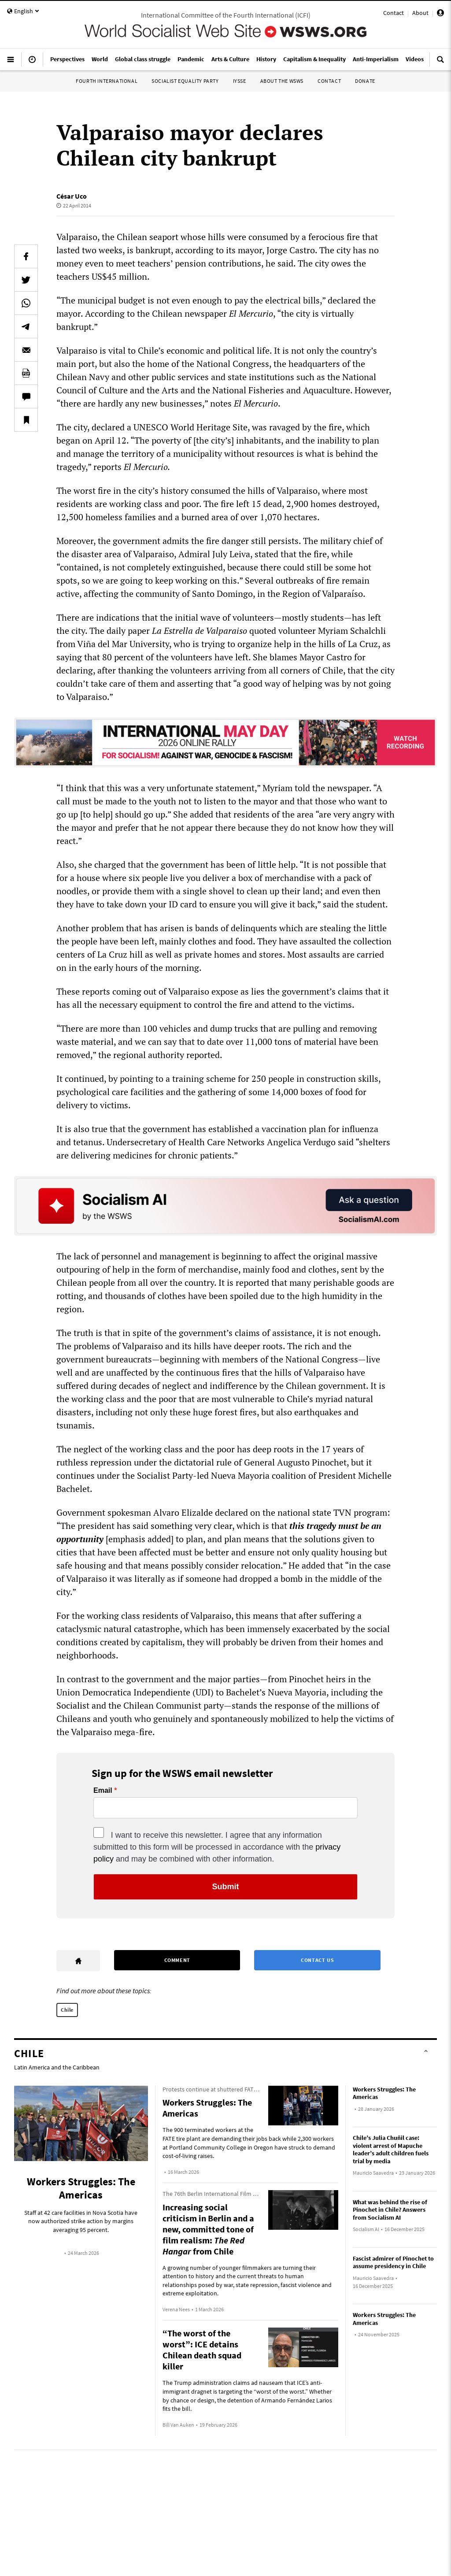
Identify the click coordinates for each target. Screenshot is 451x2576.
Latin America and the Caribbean (57, 2067)
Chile (67, 2009)
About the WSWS (281, 81)
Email (102, 1790)
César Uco (71, 196)
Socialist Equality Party (185, 81)
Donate (365, 81)
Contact (393, 13)
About (420, 13)
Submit (225, 1886)
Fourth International (106, 81)
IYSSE (239, 81)
